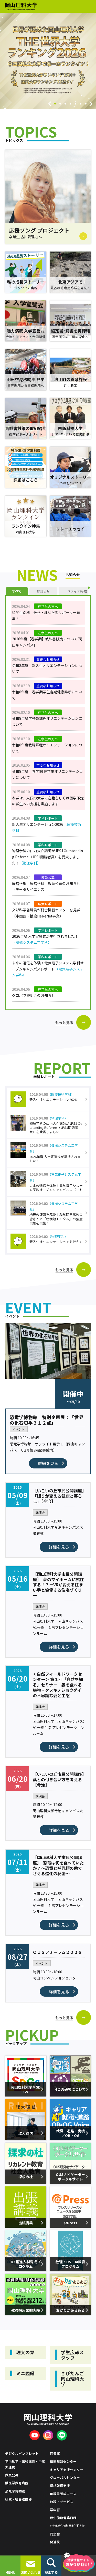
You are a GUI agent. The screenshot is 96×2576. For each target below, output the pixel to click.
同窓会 (55, 2533)
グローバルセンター (65, 2477)
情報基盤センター (63, 2461)
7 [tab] (85, 104)
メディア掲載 (77, 591)
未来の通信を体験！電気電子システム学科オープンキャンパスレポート (48, 969)
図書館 (55, 2453)
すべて (17, 591)
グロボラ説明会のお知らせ (33, 995)
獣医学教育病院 (16, 2482)
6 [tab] (80, 104)
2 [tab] (60, 104)
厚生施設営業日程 (63, 2517)
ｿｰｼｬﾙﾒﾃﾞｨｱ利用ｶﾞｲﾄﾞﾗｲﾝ (67, 2525)
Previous (49, 103)
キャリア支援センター (66, 2469)
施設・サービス (61, 2501)
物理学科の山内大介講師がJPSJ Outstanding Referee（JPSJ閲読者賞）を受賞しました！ (47, 856)
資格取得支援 (60, 2485)
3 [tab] (65, 104)
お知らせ (43, 591)
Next (90, 103)
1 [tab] (55, 104)
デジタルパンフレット (22, 2453)
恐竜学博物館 (15, 2491)
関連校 (55, 2541)
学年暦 (55, 2509)
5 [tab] (75, 104)
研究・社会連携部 (18, 2499)
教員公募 (11, 2475)
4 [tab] (70, 104)
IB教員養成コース (63, 2493)
